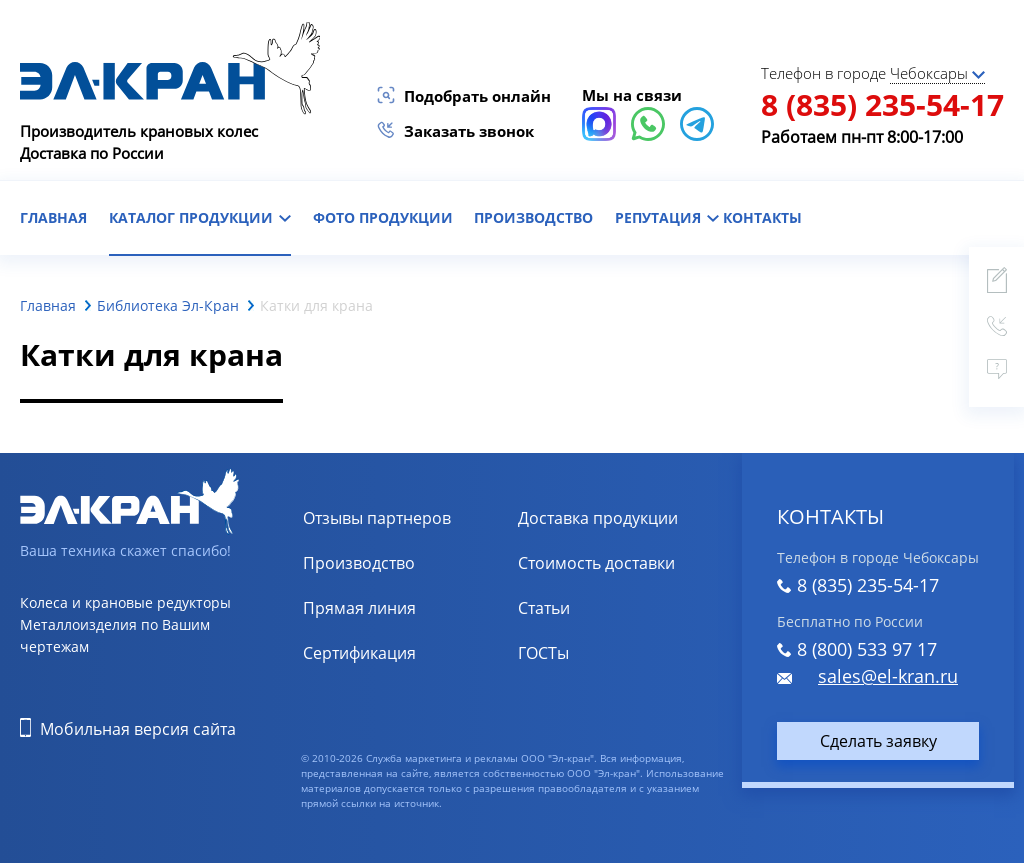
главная (53, 217)
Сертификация (359, 653)
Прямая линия (359, 608)
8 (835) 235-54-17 (882, 104)
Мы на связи (632, 95)
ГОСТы (543, 653)
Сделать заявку (878, 741)
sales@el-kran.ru (888, 676)
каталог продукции (200, 217)
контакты (762, 217)
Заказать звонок (469, 131)
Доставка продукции (598, 518)
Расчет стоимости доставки (623, 563)
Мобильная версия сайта (138, 729)
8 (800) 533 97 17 (867, 649)
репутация (667, 217)
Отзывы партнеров (377, 518)
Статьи (544, 608)
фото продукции (383, 217)
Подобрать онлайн (477, 96)
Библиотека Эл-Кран (168, 305)
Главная (48, 305)
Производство (533, 217)
